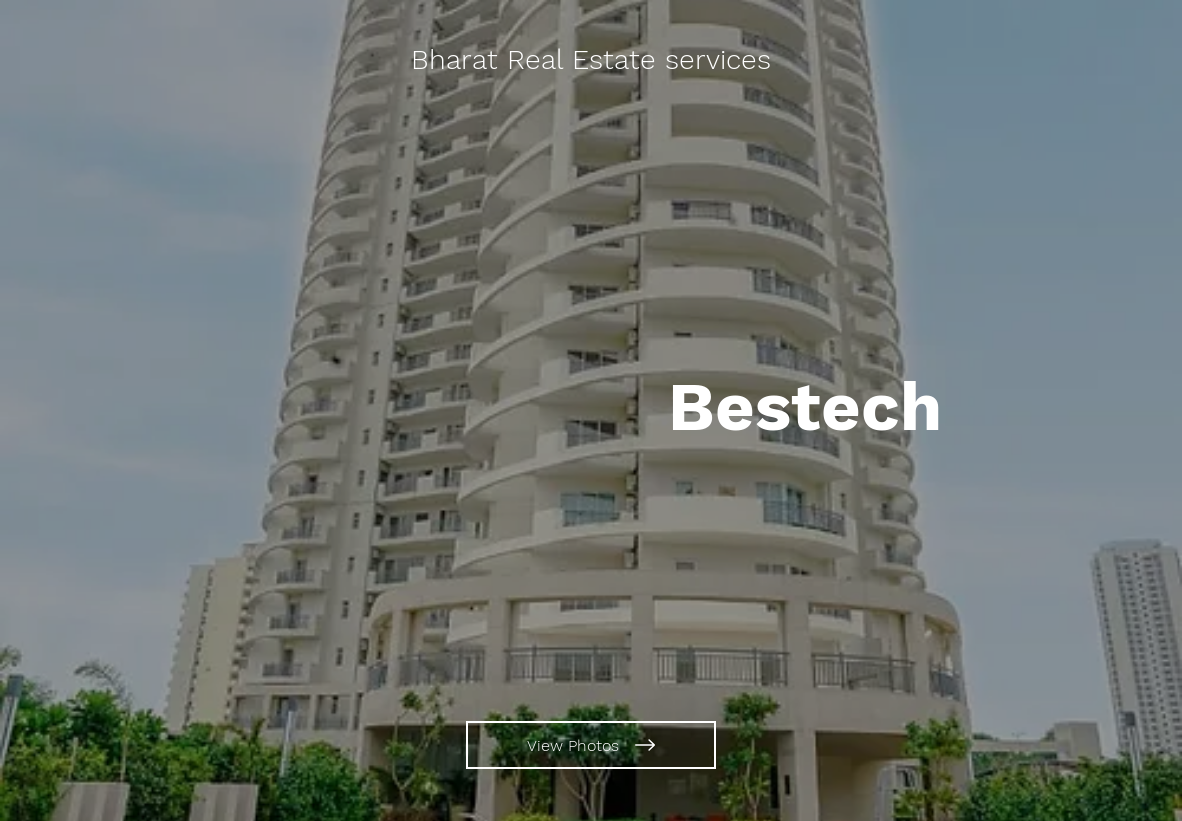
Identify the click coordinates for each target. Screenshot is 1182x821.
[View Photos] (591, 745)
